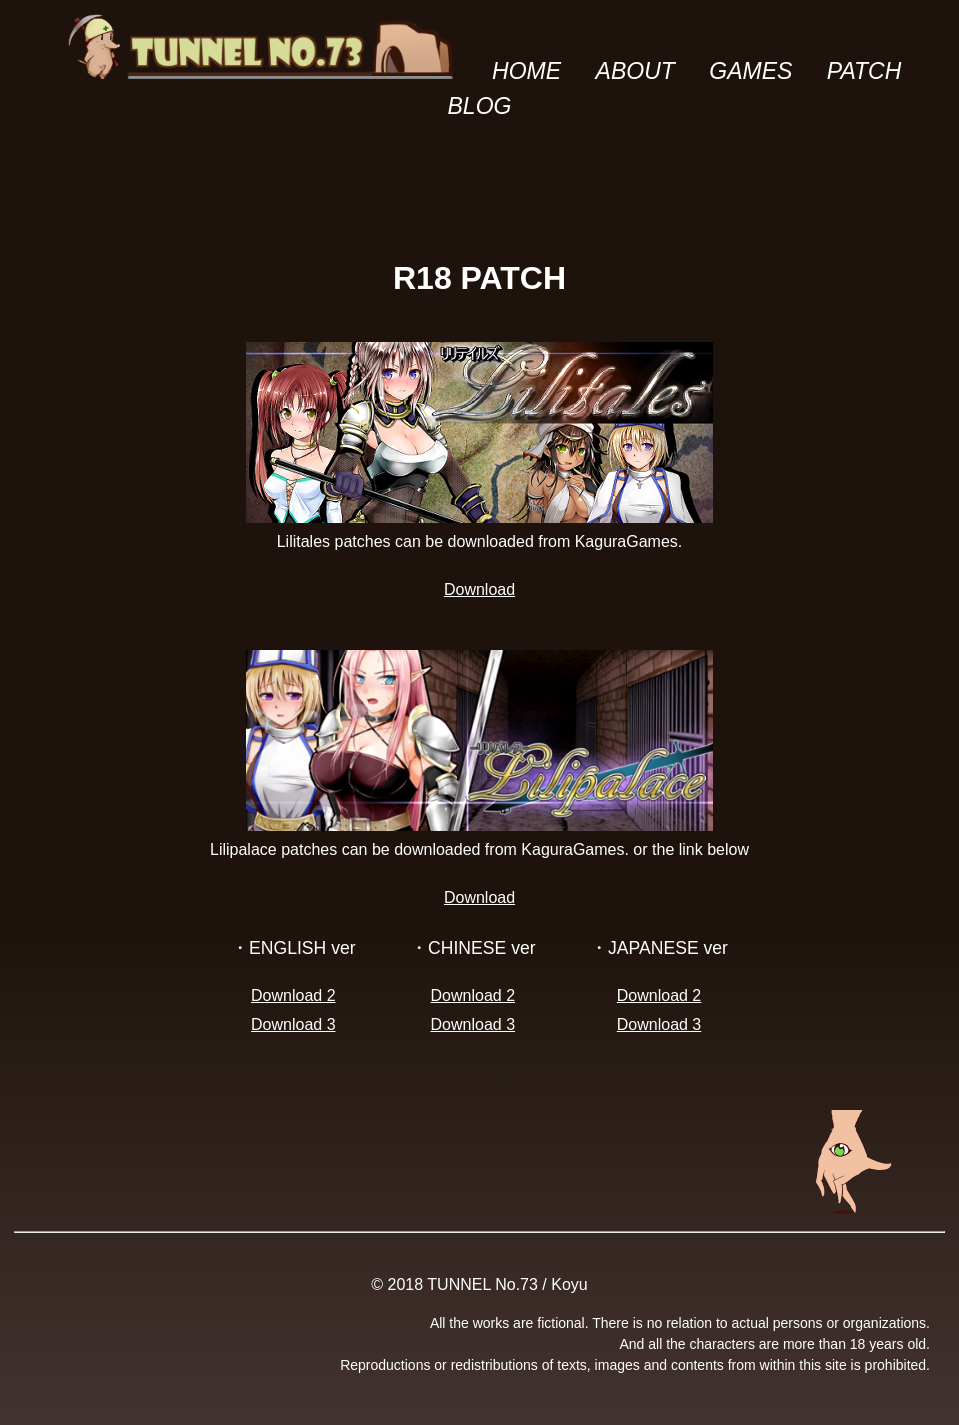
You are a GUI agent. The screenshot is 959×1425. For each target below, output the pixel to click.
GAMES (750, 71)
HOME (526, 71)
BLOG (480, 106)
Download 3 (293, 1024)
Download (479, 589)
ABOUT (635, 71)
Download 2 (293, 995)
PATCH (864, 71)
